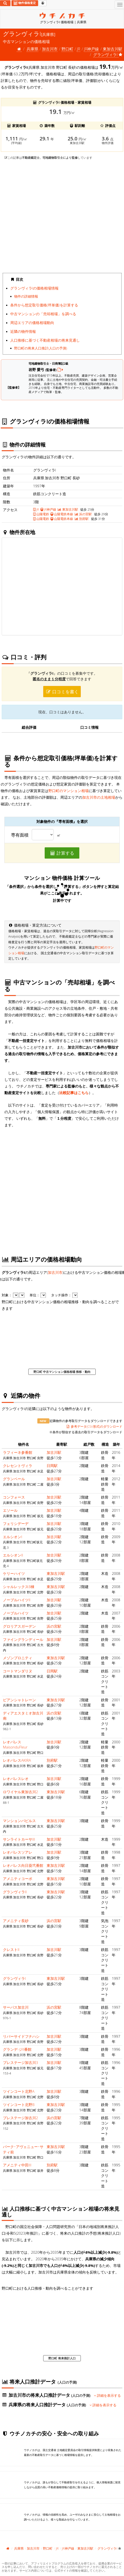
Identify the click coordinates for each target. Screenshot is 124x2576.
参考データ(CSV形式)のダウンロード (94, 1426)
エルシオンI (12, 1536)
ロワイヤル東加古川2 (20, 1791)
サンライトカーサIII (19, 1839)
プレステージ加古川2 (20, 2117)
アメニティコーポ (17, 1878)
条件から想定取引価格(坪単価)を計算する (44, 304)
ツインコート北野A (18, 2091)
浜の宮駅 (83, 514)
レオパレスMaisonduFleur (15, 1744)
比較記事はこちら (74, 1092)
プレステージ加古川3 (20, 2062)
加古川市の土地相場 (98, 797)
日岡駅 (52, 1465)
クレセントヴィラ (17, 1465)
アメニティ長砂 (16, 1920)
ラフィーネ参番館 (17, 1452)
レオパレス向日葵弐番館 (23, 1865)
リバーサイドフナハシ (21, 2036)
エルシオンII (13, 1555)
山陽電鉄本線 (62, 514)
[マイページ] (43, 3)
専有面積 (20, 835)
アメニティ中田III (17, 2164)
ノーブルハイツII (17, 1599)
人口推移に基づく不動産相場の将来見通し (45, 340)
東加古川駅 (112, 49)
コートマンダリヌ (17, 1671)
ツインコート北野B (18, 2104)
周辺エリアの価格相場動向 (32, 322)
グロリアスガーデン (19, 1626)
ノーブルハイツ (16, 1613)
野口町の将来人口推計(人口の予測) (40, 348)
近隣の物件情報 (23, 331)
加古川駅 (54, 1452)
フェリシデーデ (16, 1523)
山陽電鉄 (41, 514)
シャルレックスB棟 (18, 1586)
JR (78, 49)
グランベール (14, 1478)
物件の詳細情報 (26, 296)
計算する (62, 853)
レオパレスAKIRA (17, 1760)
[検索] (5, 3)
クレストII (11, 1949)
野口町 (67, 49)
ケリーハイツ (14, 1573)
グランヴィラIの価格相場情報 (34, 288)
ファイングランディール (23, 1639)
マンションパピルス (19, 1820)
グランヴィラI (14, 1978)
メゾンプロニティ (17, 1657)
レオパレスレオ (16, 1778)
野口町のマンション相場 (68, 790)
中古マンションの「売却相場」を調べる (43, 313)
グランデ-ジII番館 (17, 2049)
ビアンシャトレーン (19, 1699)
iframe (62, 216)
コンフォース (14, 1497)
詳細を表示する (107, 2395)
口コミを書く (62, 691)
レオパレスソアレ (17, 1852)
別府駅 (82, 518)
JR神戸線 (91, 49)
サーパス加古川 (16, 2007)
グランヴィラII (15, 1891)
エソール (10, 1510)
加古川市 (50, 49)
